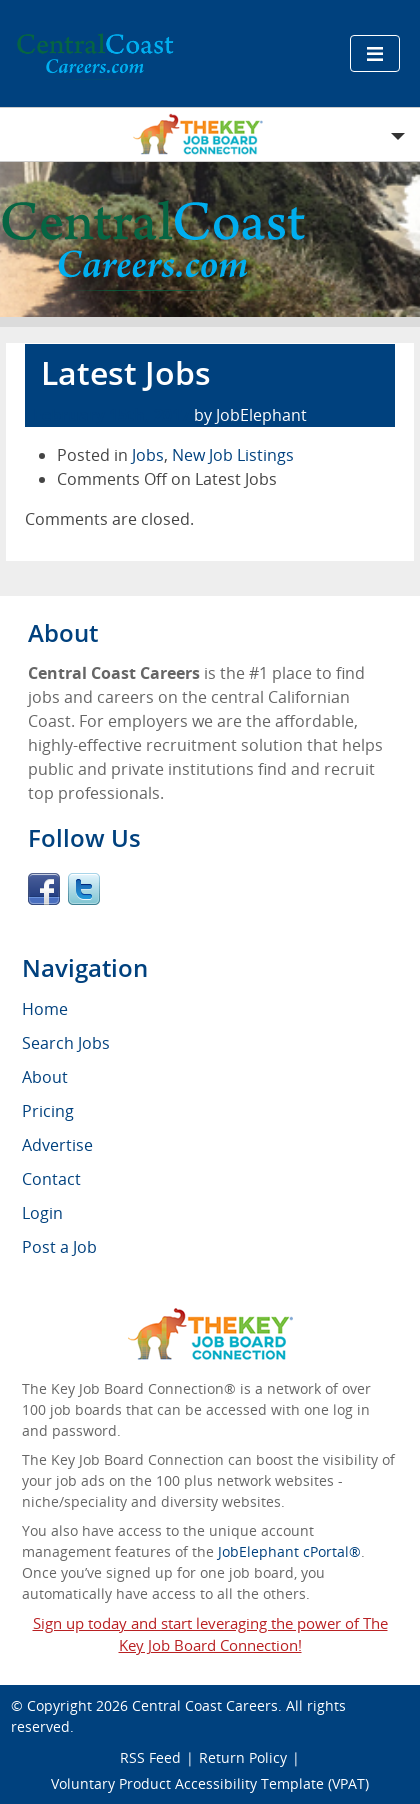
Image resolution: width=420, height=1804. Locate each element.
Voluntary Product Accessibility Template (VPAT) (210, 1783)
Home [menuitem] (45, 1009)
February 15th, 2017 (111, 415)
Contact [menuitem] (51, 1179)
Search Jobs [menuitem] (66, 1043)
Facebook (44, 889)
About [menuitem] (45, 1077)
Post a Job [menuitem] (59, 1247)
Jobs (148, 455)
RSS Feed (150, 1757)
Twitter (84, 889)
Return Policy (243, 1757)
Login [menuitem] (42, 1213)
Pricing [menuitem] (48, 1111)
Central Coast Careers (205, 1705)
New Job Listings (233, 455)
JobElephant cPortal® (289, 1551)
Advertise (57, 1145)
